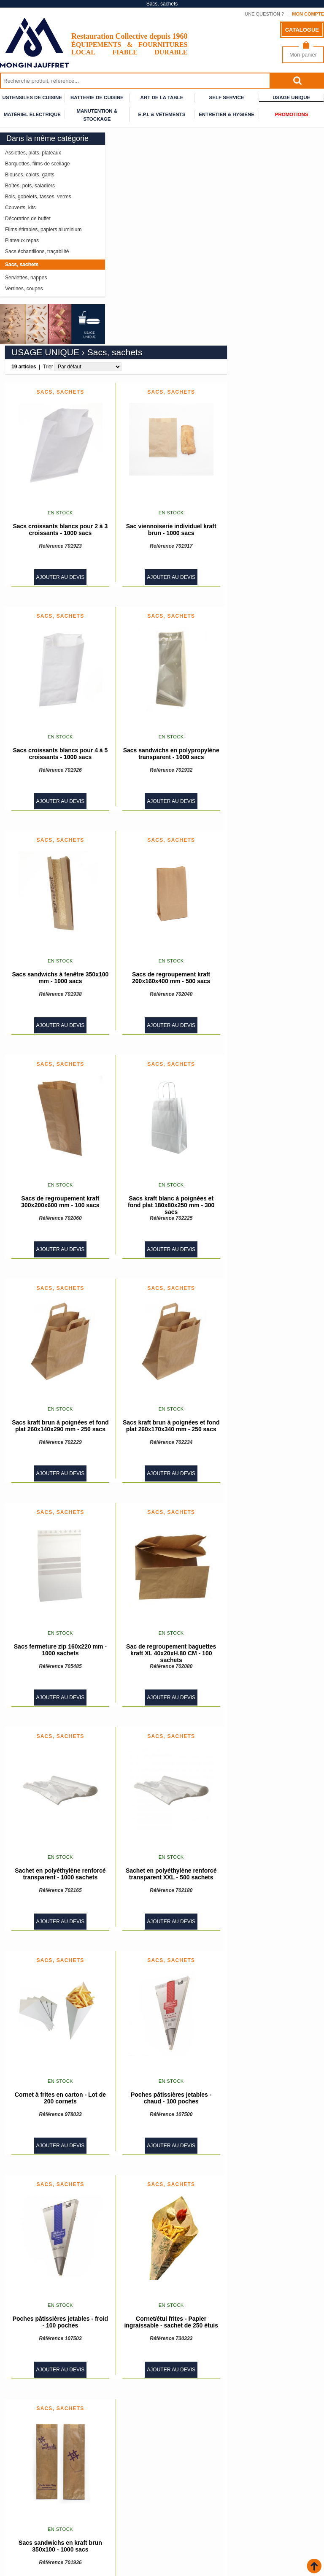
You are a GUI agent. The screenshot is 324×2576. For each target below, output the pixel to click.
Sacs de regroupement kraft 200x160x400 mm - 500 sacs (268, 764)
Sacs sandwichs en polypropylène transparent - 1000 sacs (268, 540)
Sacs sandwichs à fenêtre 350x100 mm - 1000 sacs (157, 764)
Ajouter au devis (157, 364)
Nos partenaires (24, 2517)
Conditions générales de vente (44, 2512)
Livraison (15, 2506)
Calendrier (180, 2523)
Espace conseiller (27, 2528)
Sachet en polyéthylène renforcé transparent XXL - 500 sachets (268, 1661)
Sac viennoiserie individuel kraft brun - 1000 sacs (268, 316)
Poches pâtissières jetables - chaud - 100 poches (268, 1885)
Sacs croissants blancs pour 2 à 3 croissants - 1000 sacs (157, 316)
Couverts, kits (20, 208)
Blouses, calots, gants (29, 175)
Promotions (291, 114)
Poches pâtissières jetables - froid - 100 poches (157, 2109)
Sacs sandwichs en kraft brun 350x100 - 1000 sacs (157, 2333)
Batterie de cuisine (97, 97)
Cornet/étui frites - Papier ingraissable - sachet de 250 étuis (268, 2109)
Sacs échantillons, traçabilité (37, 251)
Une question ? (264, 13)
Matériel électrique (32, 114)
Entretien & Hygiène (226, 114)
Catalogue (302, 30)
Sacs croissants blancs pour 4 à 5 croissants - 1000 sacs (157, 540)
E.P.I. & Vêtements (162, 114)
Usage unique (291, 97)
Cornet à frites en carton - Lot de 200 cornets (157, 1885)
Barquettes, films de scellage (37, 164)
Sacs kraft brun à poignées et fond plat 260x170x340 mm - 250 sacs (268, 1212)
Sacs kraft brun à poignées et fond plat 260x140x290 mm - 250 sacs (157, 1212)
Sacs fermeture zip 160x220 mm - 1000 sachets (157, 1436)
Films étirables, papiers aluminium (43, 229)
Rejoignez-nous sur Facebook (162, 2483)
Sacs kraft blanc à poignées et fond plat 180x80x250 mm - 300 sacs (268, 992)
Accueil (15, 2501)
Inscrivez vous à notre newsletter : (161, 2546)
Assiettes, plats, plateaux (33, 153)
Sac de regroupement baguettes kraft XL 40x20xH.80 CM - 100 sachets (268, 1440)
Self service (226, 97)
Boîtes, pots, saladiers (30, 186)
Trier (145, 154)
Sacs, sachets (21, 265)
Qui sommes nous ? (189, 2501)
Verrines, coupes (24, 289)
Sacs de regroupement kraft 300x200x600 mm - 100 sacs (158, 988)
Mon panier (303, 54)
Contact (175, 2517)
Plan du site (180, 2512)
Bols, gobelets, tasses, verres (38, 197)
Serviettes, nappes (26, 278)
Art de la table (162, 97)
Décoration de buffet (28, 219)
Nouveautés (19, 2523)
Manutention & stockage (97, 112)
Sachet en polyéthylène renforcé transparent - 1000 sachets (157, 1661)
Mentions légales (188, 2506)
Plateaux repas (22, 240)
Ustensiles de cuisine (32, 97)
